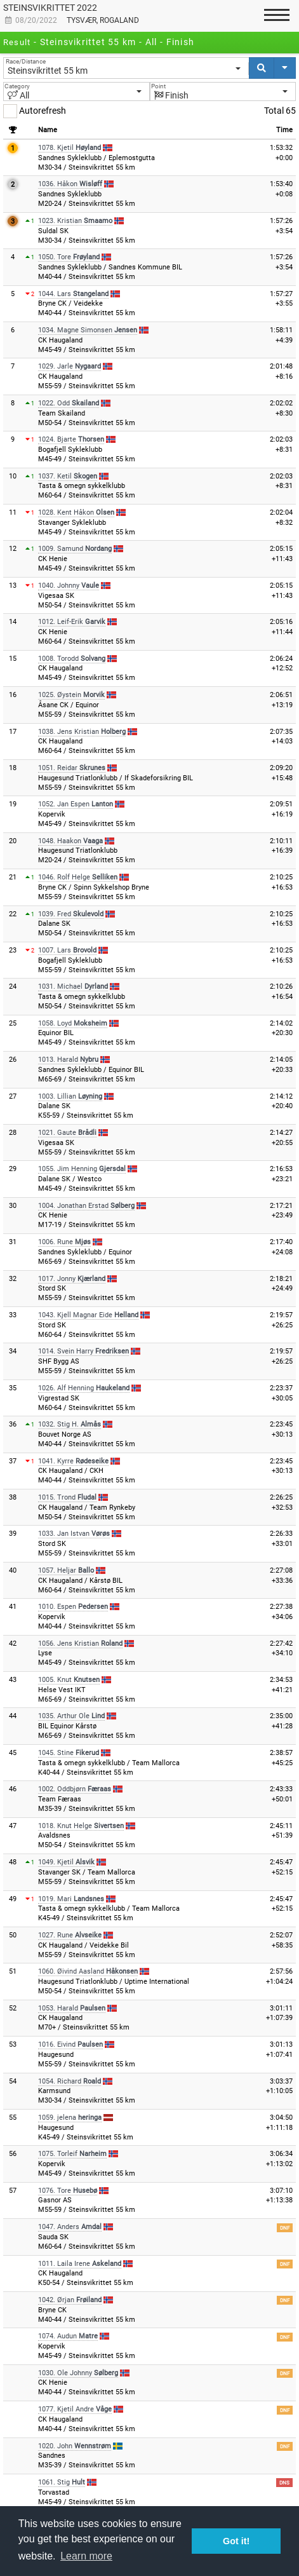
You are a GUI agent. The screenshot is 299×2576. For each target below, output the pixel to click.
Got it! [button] (236, 2541)
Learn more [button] (86, 2556)
